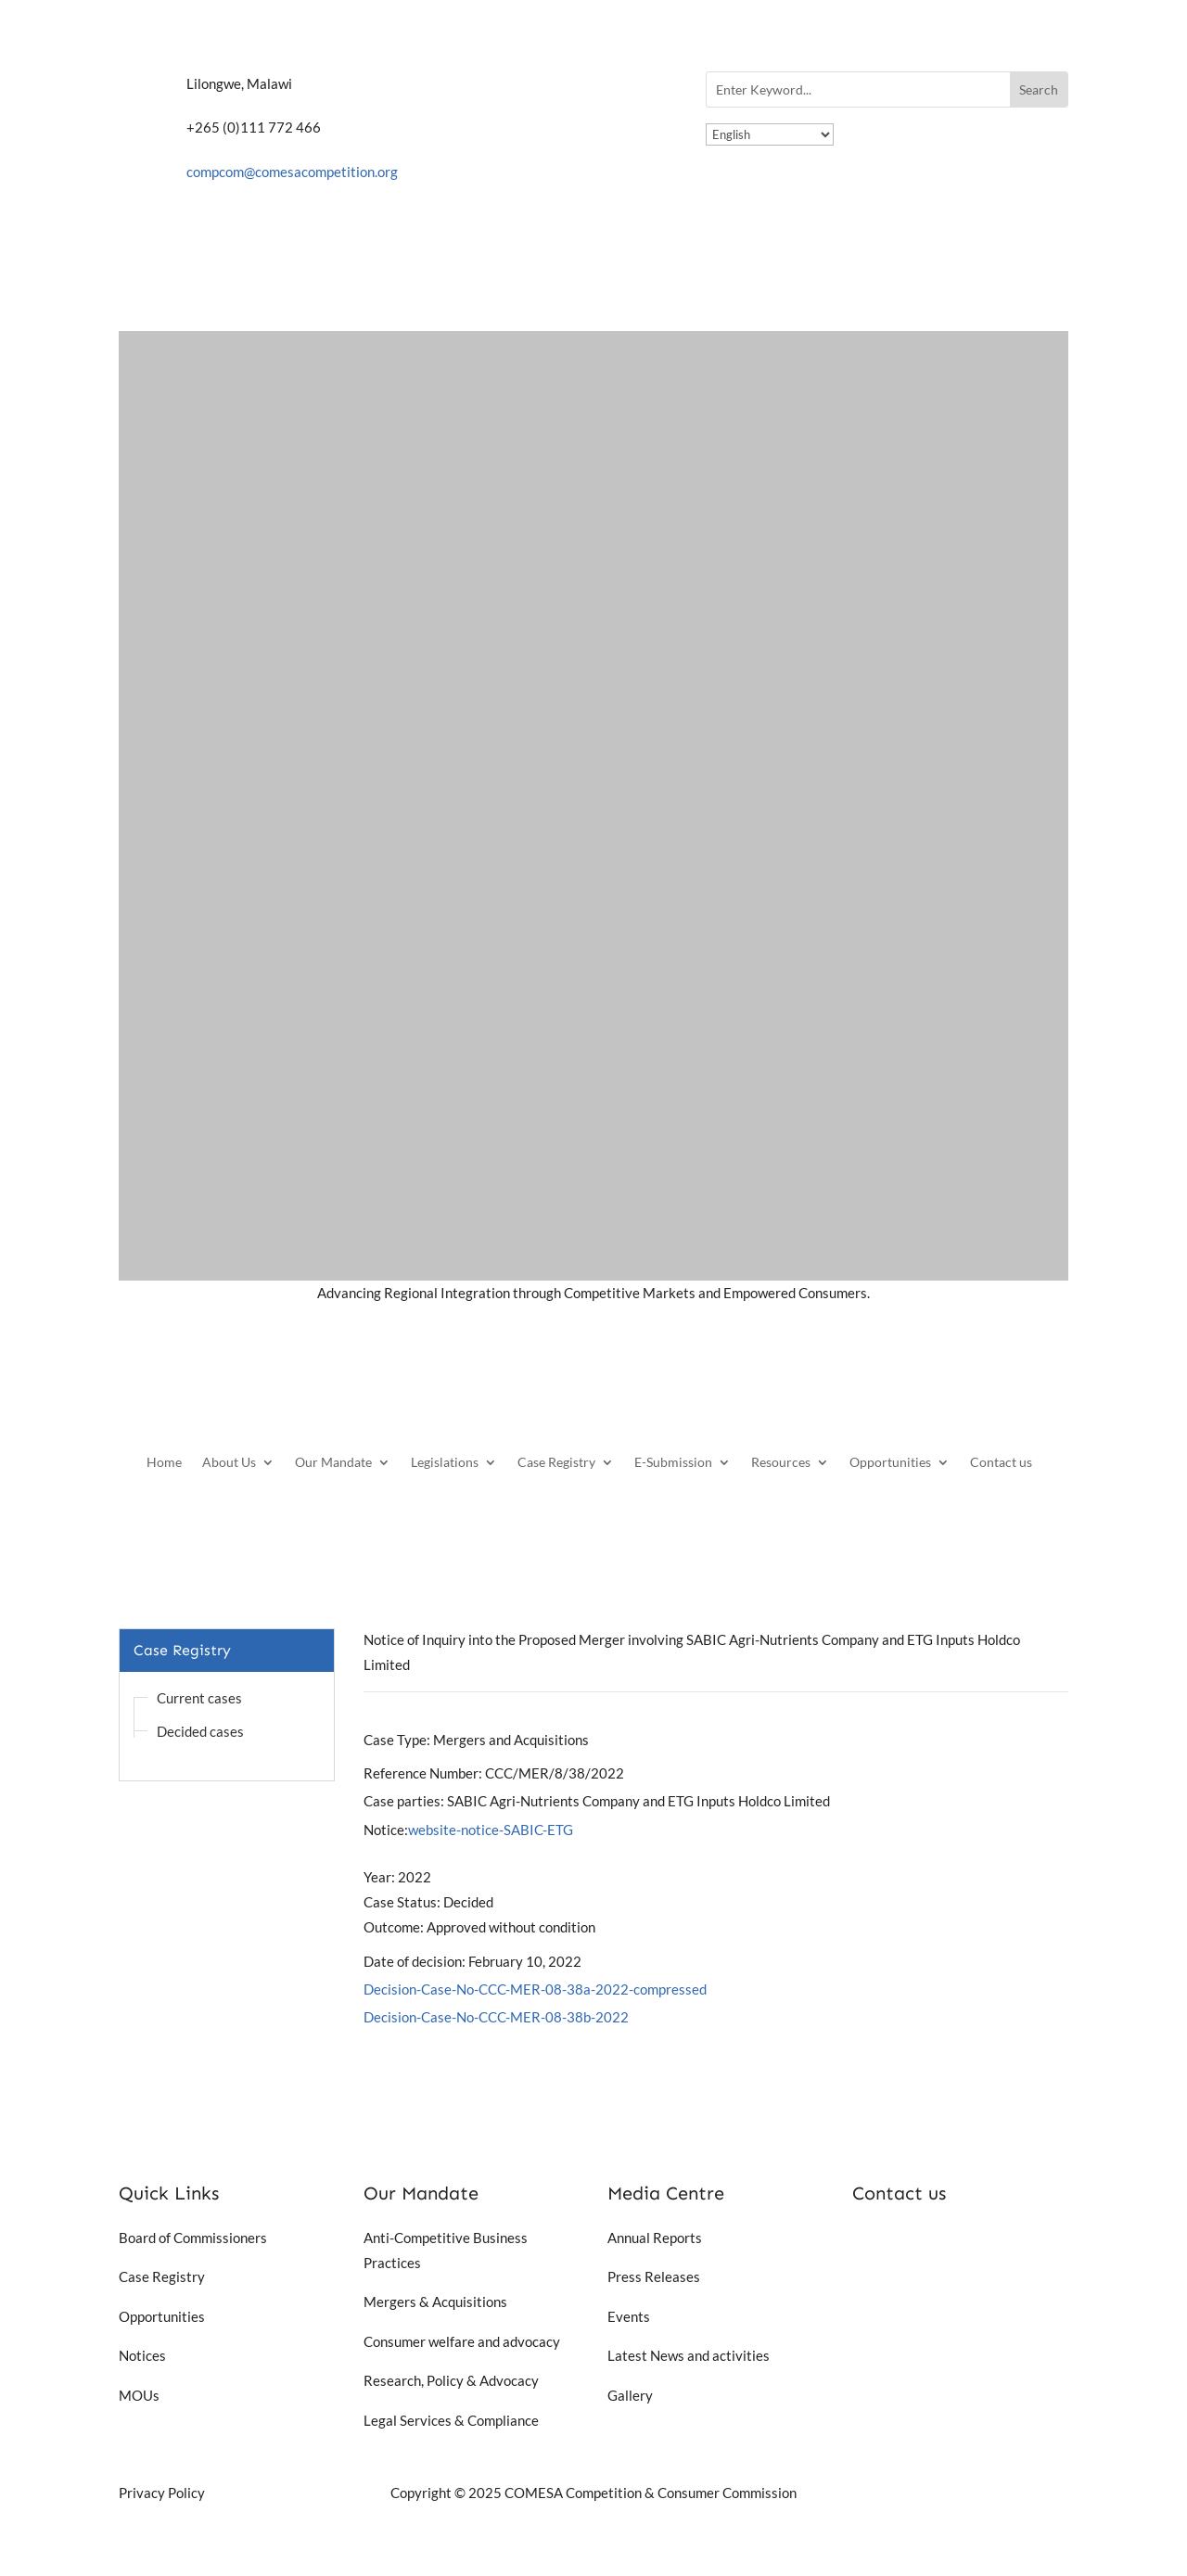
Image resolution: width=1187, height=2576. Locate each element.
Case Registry (556, 1463)
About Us (229, 1463)
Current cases (199, 1698)
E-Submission (673, 1463)
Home (164, 1463)
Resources (780, 1463)
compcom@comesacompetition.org (292, 171)
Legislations (445, 1463)
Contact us (1001, 1463)
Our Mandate (333, 1463)
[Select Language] (770, 134)
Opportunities (890, 1463)
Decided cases (200, 1731)
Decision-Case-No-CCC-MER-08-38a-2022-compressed (535, 1989)
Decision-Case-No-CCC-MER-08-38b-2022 (496, 2017)
